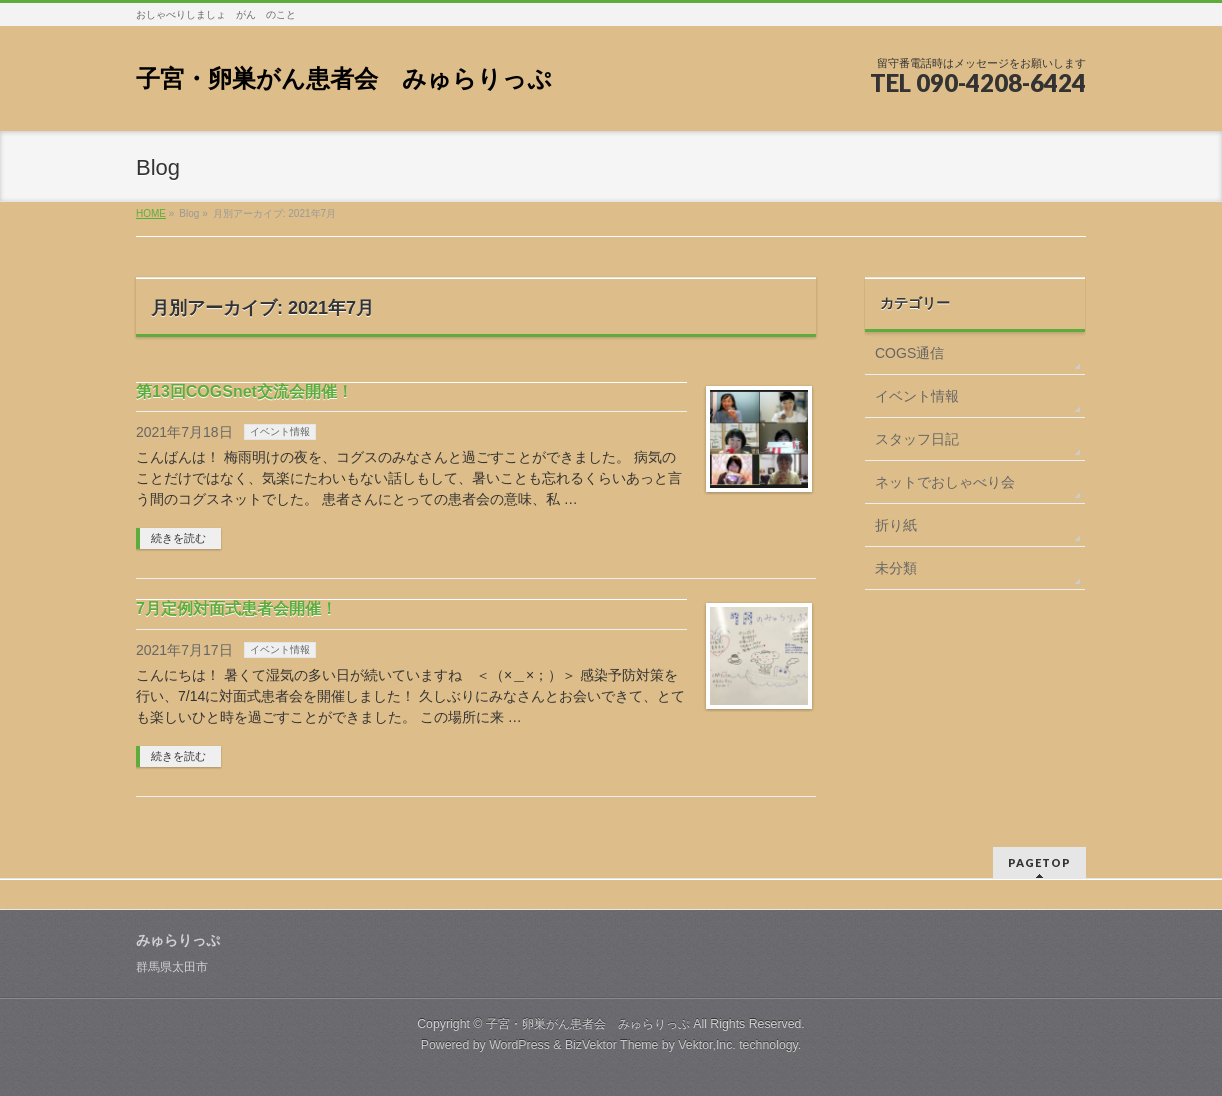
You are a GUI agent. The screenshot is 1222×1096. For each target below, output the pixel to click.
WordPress (519, 1045)
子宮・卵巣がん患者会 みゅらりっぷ (344, 78)
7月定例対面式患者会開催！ (236, 608)
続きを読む (178, 538)
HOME (151, 213)
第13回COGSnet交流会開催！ (244, 391)
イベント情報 (280, 431)
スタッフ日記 (917, 439)
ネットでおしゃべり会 (945, 482)
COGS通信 (909, 353)
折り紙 (896, 525)
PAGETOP (1039, 862)
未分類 (896, 568)
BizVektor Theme (612, 1045)
